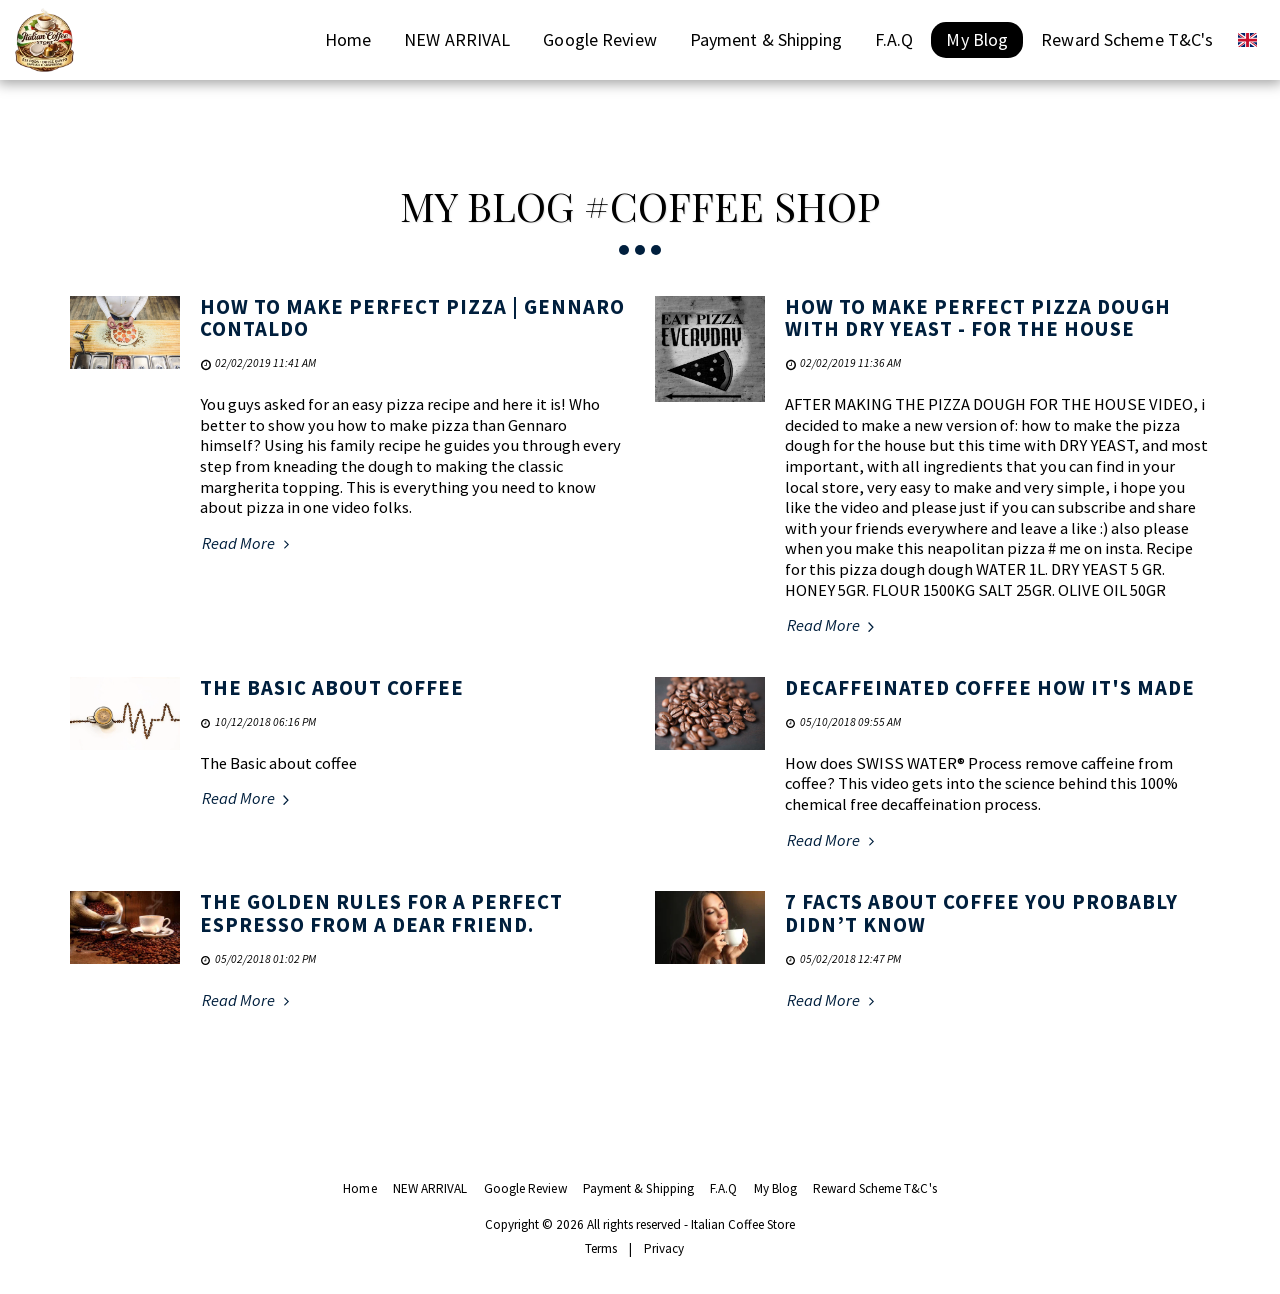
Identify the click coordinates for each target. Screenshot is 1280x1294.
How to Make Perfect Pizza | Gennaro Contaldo (412, 318)
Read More (248, 544)
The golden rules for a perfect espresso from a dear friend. (381, 913)
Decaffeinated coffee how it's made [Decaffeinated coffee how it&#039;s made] (990, 688)
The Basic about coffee (332, 688)
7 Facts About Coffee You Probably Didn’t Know (981, 913)
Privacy (664, 1248)
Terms (601, 1248)
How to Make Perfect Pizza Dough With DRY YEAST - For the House (978, 318)
